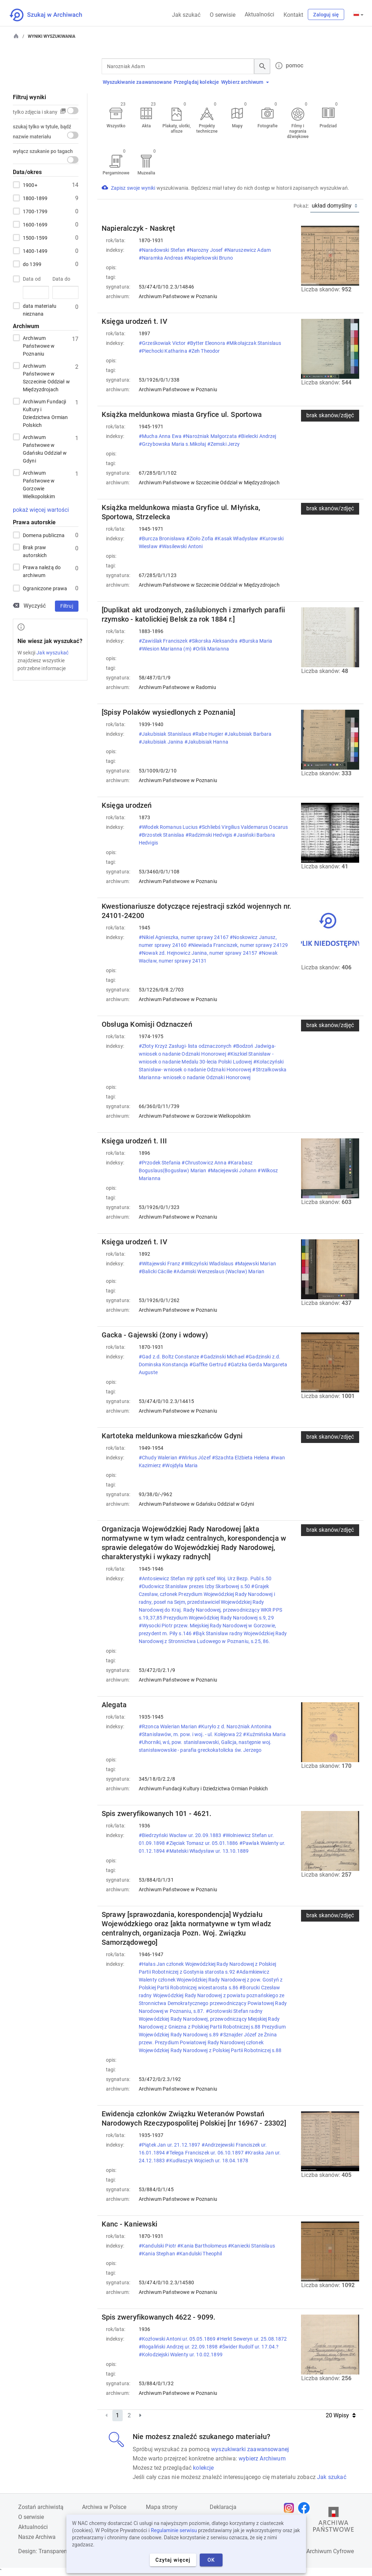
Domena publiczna (44, 535)
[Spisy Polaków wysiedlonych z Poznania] (168, 712)
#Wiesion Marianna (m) (166, 649)
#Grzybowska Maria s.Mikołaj (173, 444)
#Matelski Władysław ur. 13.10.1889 (208, 1851)
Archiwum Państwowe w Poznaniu (39, 345)
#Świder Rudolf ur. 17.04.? (249, 2347)
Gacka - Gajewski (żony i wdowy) (155, 1335)
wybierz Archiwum (262, 2458)
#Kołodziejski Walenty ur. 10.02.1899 (181, 2354)
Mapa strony (162, 2507)
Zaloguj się (326, 14)
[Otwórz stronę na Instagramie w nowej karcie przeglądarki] (290, 2508)
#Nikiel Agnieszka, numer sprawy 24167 (184, 937)
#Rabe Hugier (208, 734)
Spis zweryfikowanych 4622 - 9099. (159, 2317)
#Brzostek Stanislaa (162, 835)
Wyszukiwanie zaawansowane (137, 82)
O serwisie (222, 14)
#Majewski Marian (255, 1263)
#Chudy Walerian (158, 1457)
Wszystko (116, 125)
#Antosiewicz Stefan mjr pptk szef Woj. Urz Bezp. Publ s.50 (205, 1578)
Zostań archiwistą (40, 2507)
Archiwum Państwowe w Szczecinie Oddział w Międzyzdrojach (46, 377)
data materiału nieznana (39, 309)
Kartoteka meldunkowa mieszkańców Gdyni (172, 1436)
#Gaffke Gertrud (208, 1364)
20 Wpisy (341, 2415)
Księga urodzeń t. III (134, 1141)
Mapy (237, 125)
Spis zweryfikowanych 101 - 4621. (157, 1813)
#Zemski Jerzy (224, 444)
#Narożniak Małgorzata (210, 436)
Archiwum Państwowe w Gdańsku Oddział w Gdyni (45, 448)
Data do (61, 279)
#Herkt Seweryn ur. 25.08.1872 (251, 2339)
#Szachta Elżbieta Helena (241, 1457)
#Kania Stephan (157, 2253)
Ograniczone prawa (45, 588)
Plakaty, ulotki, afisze (177, 128)
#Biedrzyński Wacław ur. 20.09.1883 (181, 1835)
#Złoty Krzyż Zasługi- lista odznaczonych (186, 1046)
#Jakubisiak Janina (161, 742)
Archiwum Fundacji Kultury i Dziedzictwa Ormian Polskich (45, 413)
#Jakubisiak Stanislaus (165, 734)
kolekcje (203, 2467)
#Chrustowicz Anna (205, 1162)
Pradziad (328, 125)
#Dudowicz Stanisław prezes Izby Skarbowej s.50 (195, 1586)
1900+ (30, 184)
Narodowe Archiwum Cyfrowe (316, 2551)
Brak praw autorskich (35, 551)
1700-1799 (35, 211)
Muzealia (146, 172)
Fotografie (267, 125)
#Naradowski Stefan (163, 250)
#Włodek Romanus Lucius (169, 827)
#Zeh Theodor (204, 351)
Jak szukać (186, 14)
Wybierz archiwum (245, 82)
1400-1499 (35, 250)
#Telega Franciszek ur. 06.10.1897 (205, 2153)
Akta (146, 125)
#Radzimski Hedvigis (209, 835)
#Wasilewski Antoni (181, 546)
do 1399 (32, 263)
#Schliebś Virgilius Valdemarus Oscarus (243, 827)
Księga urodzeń (127, 805)
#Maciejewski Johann (233, 1170)
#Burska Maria (255, 641)
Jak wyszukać (52, 653)
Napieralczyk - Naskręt (138, 228)
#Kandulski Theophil (199, 2253)
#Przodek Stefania (160, 1162)
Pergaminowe (116, 172)
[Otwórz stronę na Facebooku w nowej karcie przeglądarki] (305, 2508)
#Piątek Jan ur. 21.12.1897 (170, 2145)
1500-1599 (35, 237)
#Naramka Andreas (161, 258)
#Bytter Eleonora (206, 343)
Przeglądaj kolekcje (196, 82)
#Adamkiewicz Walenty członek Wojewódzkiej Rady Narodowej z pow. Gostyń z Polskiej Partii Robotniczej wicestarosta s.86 (210, 1979)
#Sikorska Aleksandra (214, 641)
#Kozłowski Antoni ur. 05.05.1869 (178, 2339)
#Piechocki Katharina (163, 351)
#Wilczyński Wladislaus (207, 1263)
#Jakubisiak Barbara (248, 734)
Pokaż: (301, 206)
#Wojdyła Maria (180, 1465)
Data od (32, 279)
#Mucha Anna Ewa (161, 436)
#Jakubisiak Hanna (207, 742)
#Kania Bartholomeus (202, 2246)
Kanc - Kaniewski (129, 2224)
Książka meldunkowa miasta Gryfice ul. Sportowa (182, 414)
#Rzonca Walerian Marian (168, 1726)
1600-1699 (35, 224)
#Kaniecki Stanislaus (251, 2246)
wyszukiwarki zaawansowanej (250, 2449)
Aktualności (259, 14)
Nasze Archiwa (37, 2537)
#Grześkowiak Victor (163, 343)
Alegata (114, 1704)
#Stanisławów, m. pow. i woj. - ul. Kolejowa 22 (191, 1734)
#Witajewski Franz (160, 1263)
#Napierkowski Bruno (209, 258)
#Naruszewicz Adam (247, 250)
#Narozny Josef (205, 250)
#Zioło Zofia (200, 538)
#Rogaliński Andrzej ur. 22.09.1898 (179, 2347)
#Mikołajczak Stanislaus (253, 343)
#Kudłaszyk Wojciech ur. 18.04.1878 (207, 2160)
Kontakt (293, 14)
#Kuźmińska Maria (264, 1734)
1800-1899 (35, 198)
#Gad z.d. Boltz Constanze (169, 1357)
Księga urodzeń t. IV (134, 321)
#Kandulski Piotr (158, 2246)
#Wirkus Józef (195, 1457)
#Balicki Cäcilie (156, 1271)
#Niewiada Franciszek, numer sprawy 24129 (238, 945)
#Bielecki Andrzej (257, 436)
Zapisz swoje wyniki (134, 188)
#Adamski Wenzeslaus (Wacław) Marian (219, 1271)
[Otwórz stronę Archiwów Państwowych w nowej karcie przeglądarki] (333, 2521)
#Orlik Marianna (211, 649)
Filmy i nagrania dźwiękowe (298, 131)
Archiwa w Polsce (104, 2507)
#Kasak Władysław (236, 538)
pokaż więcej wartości (41, 509)
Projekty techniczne (207, 128)
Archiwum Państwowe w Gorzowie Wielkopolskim (39, 484)
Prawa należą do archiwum (42, 570)
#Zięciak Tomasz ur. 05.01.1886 (202, 1843)
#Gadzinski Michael (222, 1357)
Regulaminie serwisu (174, 2530)
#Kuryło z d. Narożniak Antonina (234, 1726)
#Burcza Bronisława (162, 538)
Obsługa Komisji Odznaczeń (147, 1024)
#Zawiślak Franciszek (164, 641)
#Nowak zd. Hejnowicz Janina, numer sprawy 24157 (199, 953)
